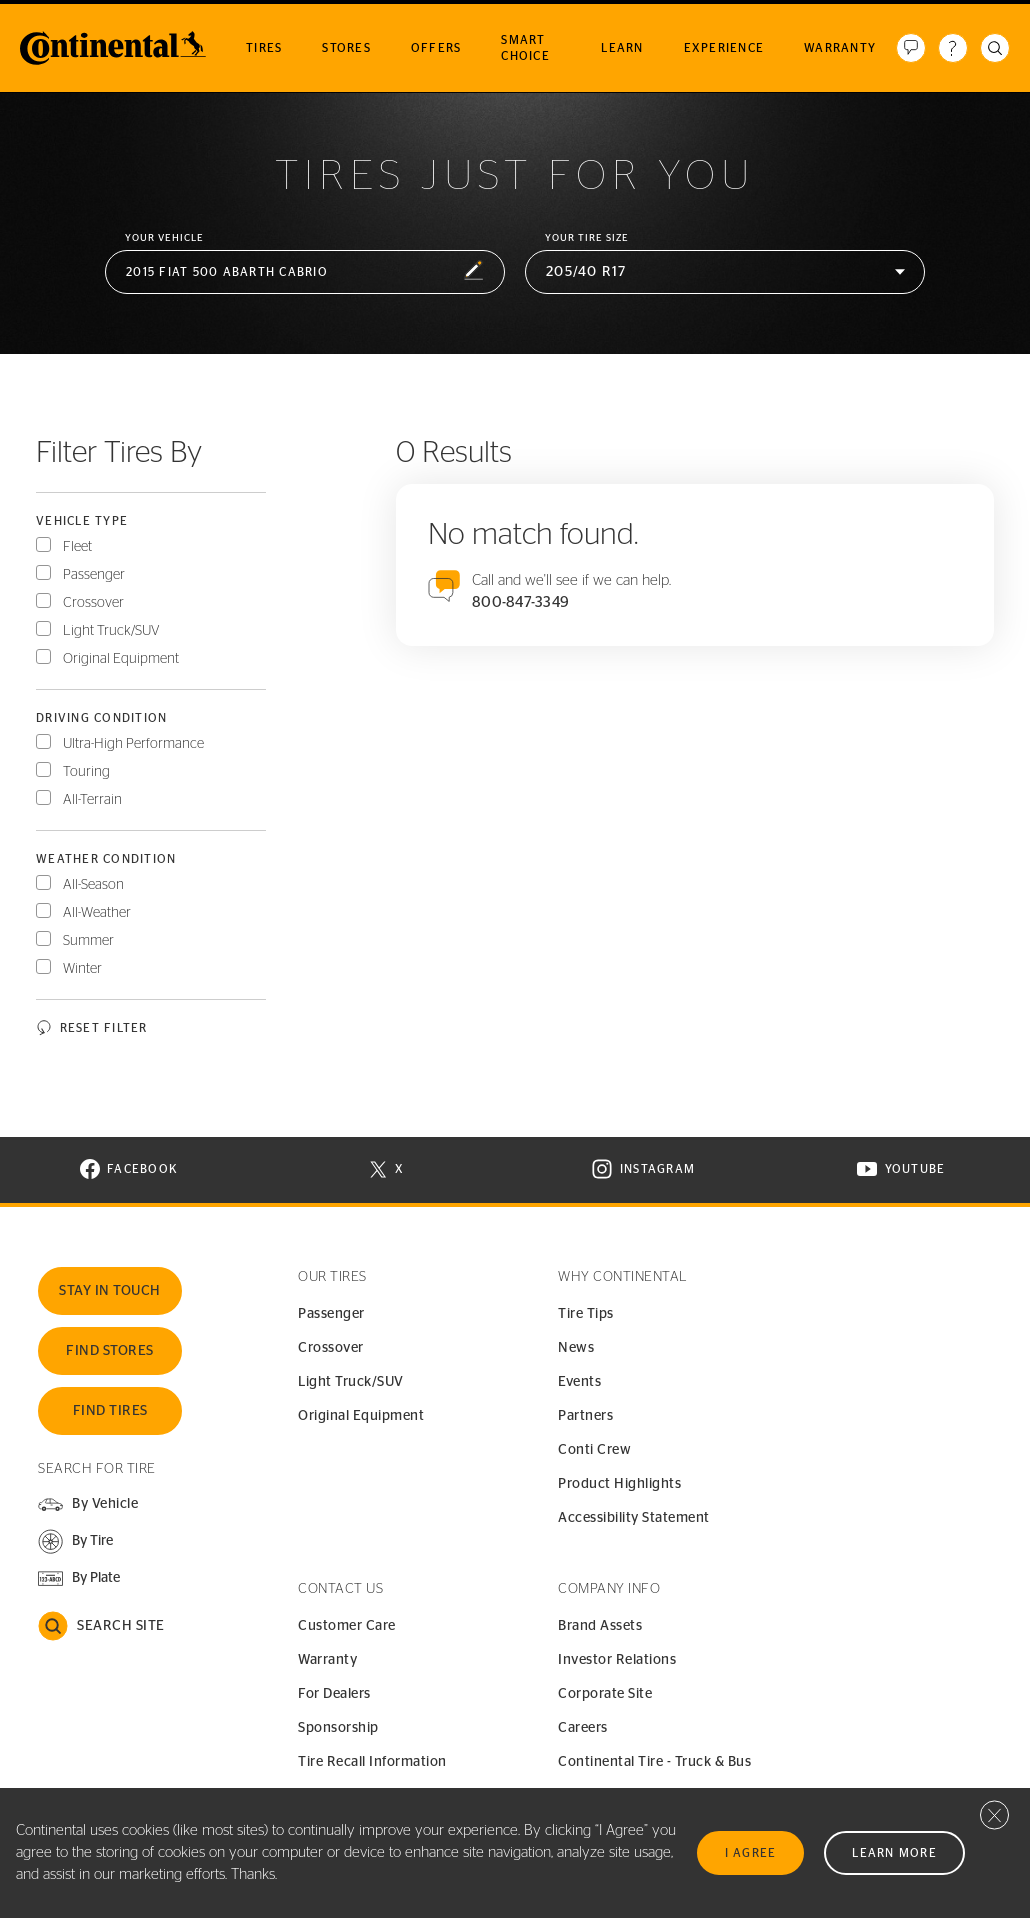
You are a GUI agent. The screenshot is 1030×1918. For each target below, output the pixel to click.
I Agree (751, 1853)
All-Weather (97, 913)
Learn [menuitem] (622, 48)
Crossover (93, 603)
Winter (82, 969)
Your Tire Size (587, 238)
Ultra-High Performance (133, 744)
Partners (585, 1416)
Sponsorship (338, 1728)
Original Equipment (121, 659)
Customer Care (347, 1626)
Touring (86, 772)
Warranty (327, 1660)
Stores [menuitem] (346, 48)
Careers (583, 1728)
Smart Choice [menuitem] (525, 48)
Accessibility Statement (634, 1518)
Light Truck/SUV (111, 631)
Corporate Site (605, 1694)
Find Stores (110, 1351)
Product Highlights (619, 1484)
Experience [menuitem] (724, 48)
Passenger (94, 575)
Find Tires (110, 1411)
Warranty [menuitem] (840, 48)
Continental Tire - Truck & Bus (654, 1762)
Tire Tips (586, 1314)
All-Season (93, 885)
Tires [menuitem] (264, 48)
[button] (305, 272)
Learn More (894, 1853)
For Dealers (334, 1694)
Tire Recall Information (372, 1762)
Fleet (77, 547)
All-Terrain (92, 800)
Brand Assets (600, 1626)
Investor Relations (617, 1660)
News (576, 1348)
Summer (88, 941)
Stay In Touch (110, 1291)
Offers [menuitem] (436, 48)
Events (579, 1382)
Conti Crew (594, 1450)
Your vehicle (164, 238)
